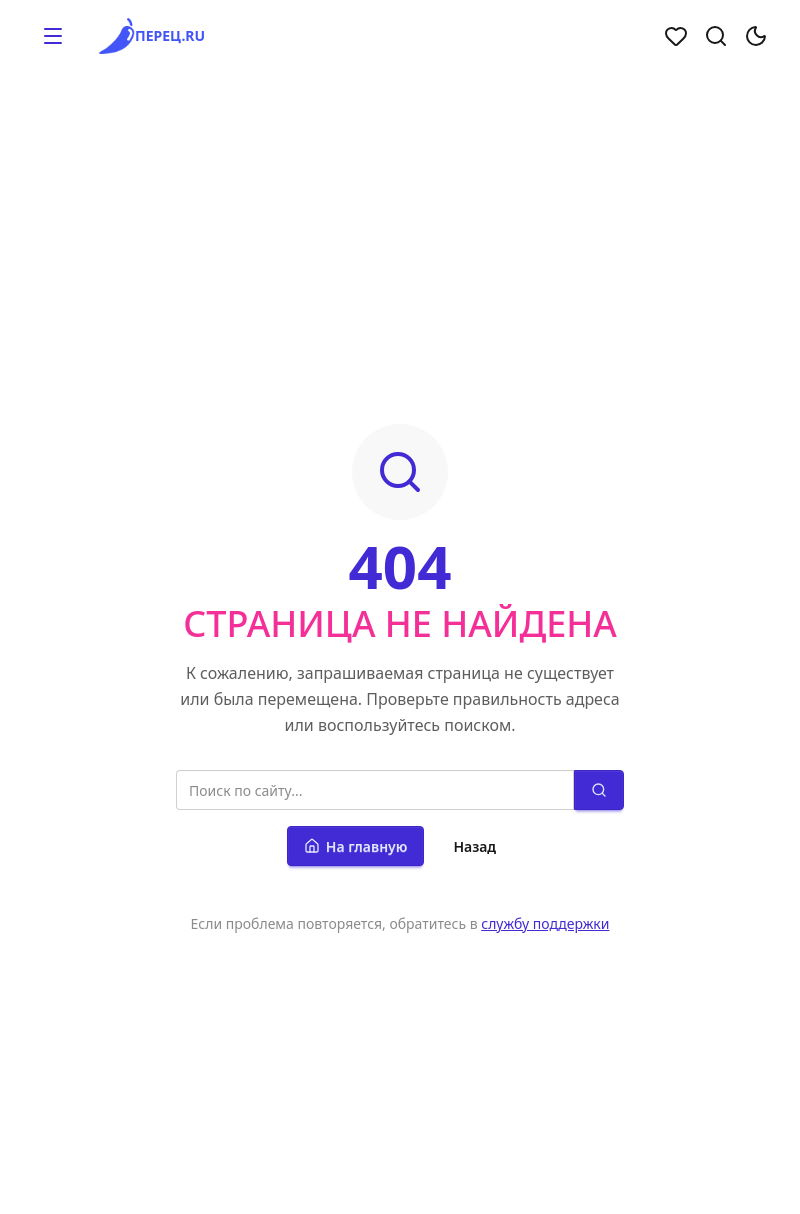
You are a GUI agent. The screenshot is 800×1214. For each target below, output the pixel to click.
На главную (356, 846)
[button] (53, 36)
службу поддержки (545, 923)
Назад (474, 846)
